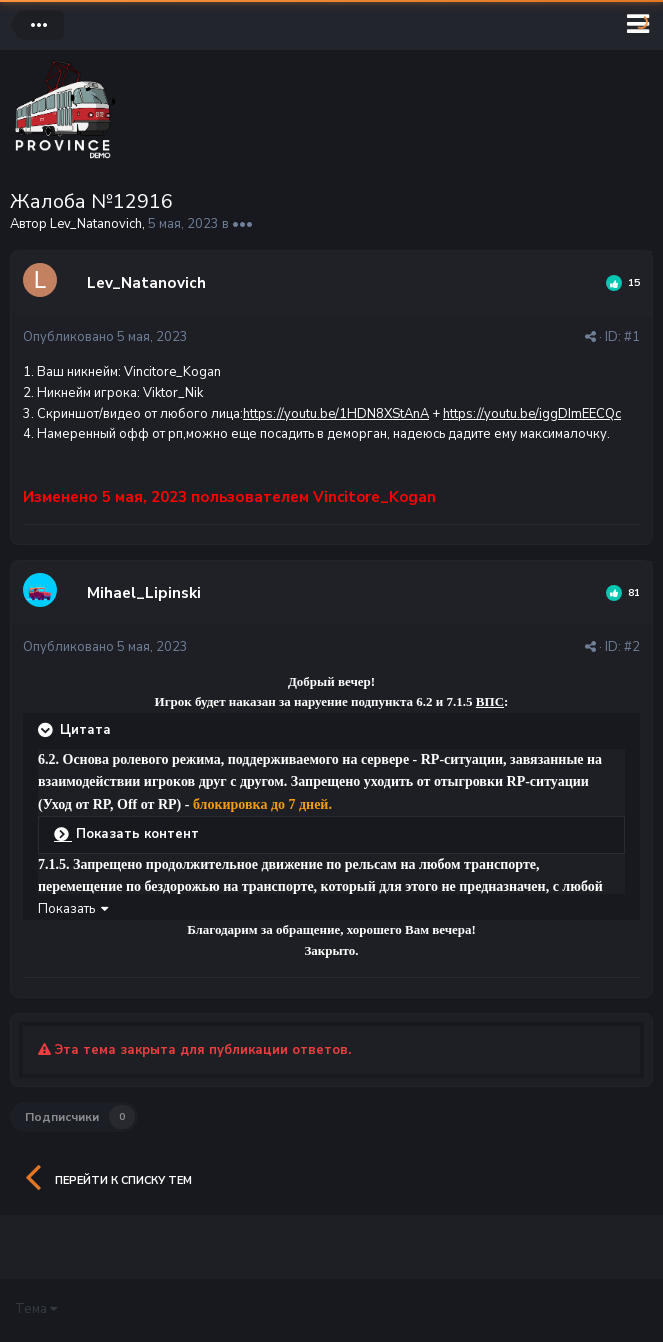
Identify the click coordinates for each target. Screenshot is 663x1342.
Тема (36, 1309)
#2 (632, 647)
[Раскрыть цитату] (47, 730)
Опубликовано (105, 337)
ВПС (490, 701)
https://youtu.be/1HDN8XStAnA (336, 414)
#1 (632, 337)
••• (242, 224)
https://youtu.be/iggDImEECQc (532, 414)
